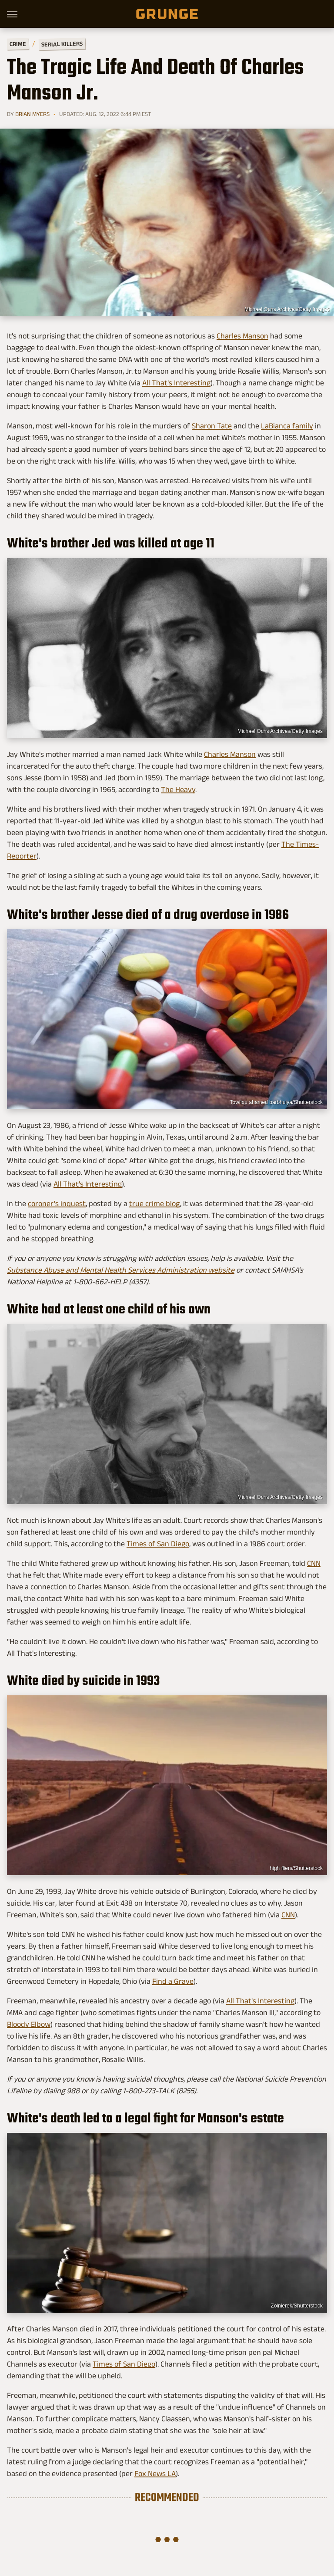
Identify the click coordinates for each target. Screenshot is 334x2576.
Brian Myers (32, 113)
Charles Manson (242, 336)
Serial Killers (62, 44)
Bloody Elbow (28, 2024)
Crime (18, 44)
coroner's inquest (57, 1203)
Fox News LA (155, 2473)
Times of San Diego (158, 1543)
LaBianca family (287, 425)
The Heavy (178, 789)
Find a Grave (173, 1981)
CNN (314, 1563)
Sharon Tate (212, 425)
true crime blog (154, 1203)
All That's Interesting (176, 382)
